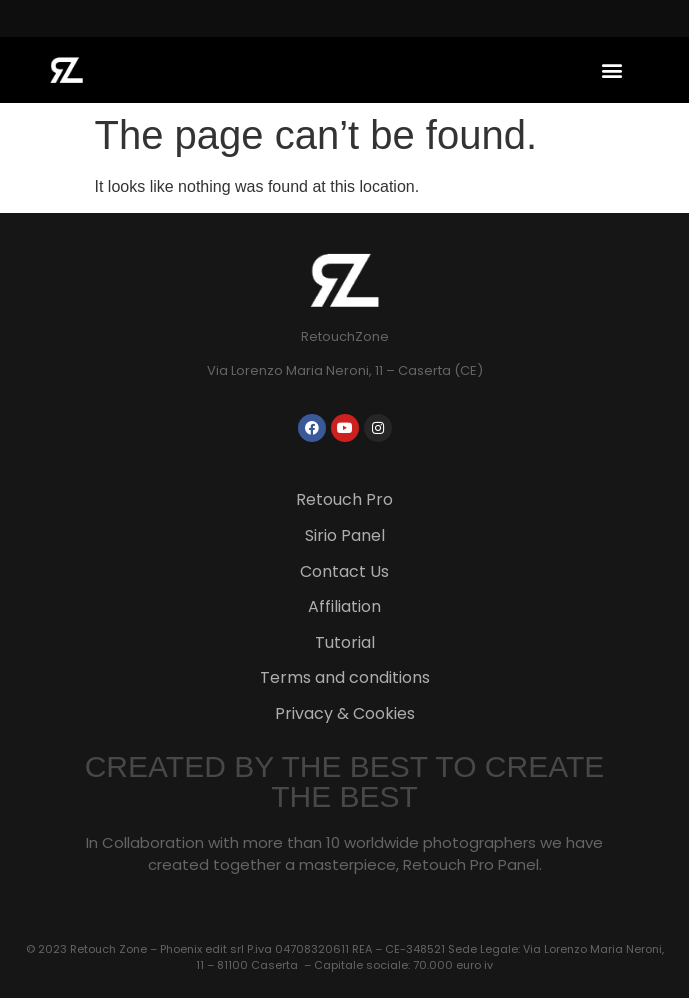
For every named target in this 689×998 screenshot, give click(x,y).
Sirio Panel (345, 535)
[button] (611, 69)
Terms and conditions (345, 677)
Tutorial (345, 642)
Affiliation (344, 606)
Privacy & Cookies (345, 713)
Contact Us (344, 571)
